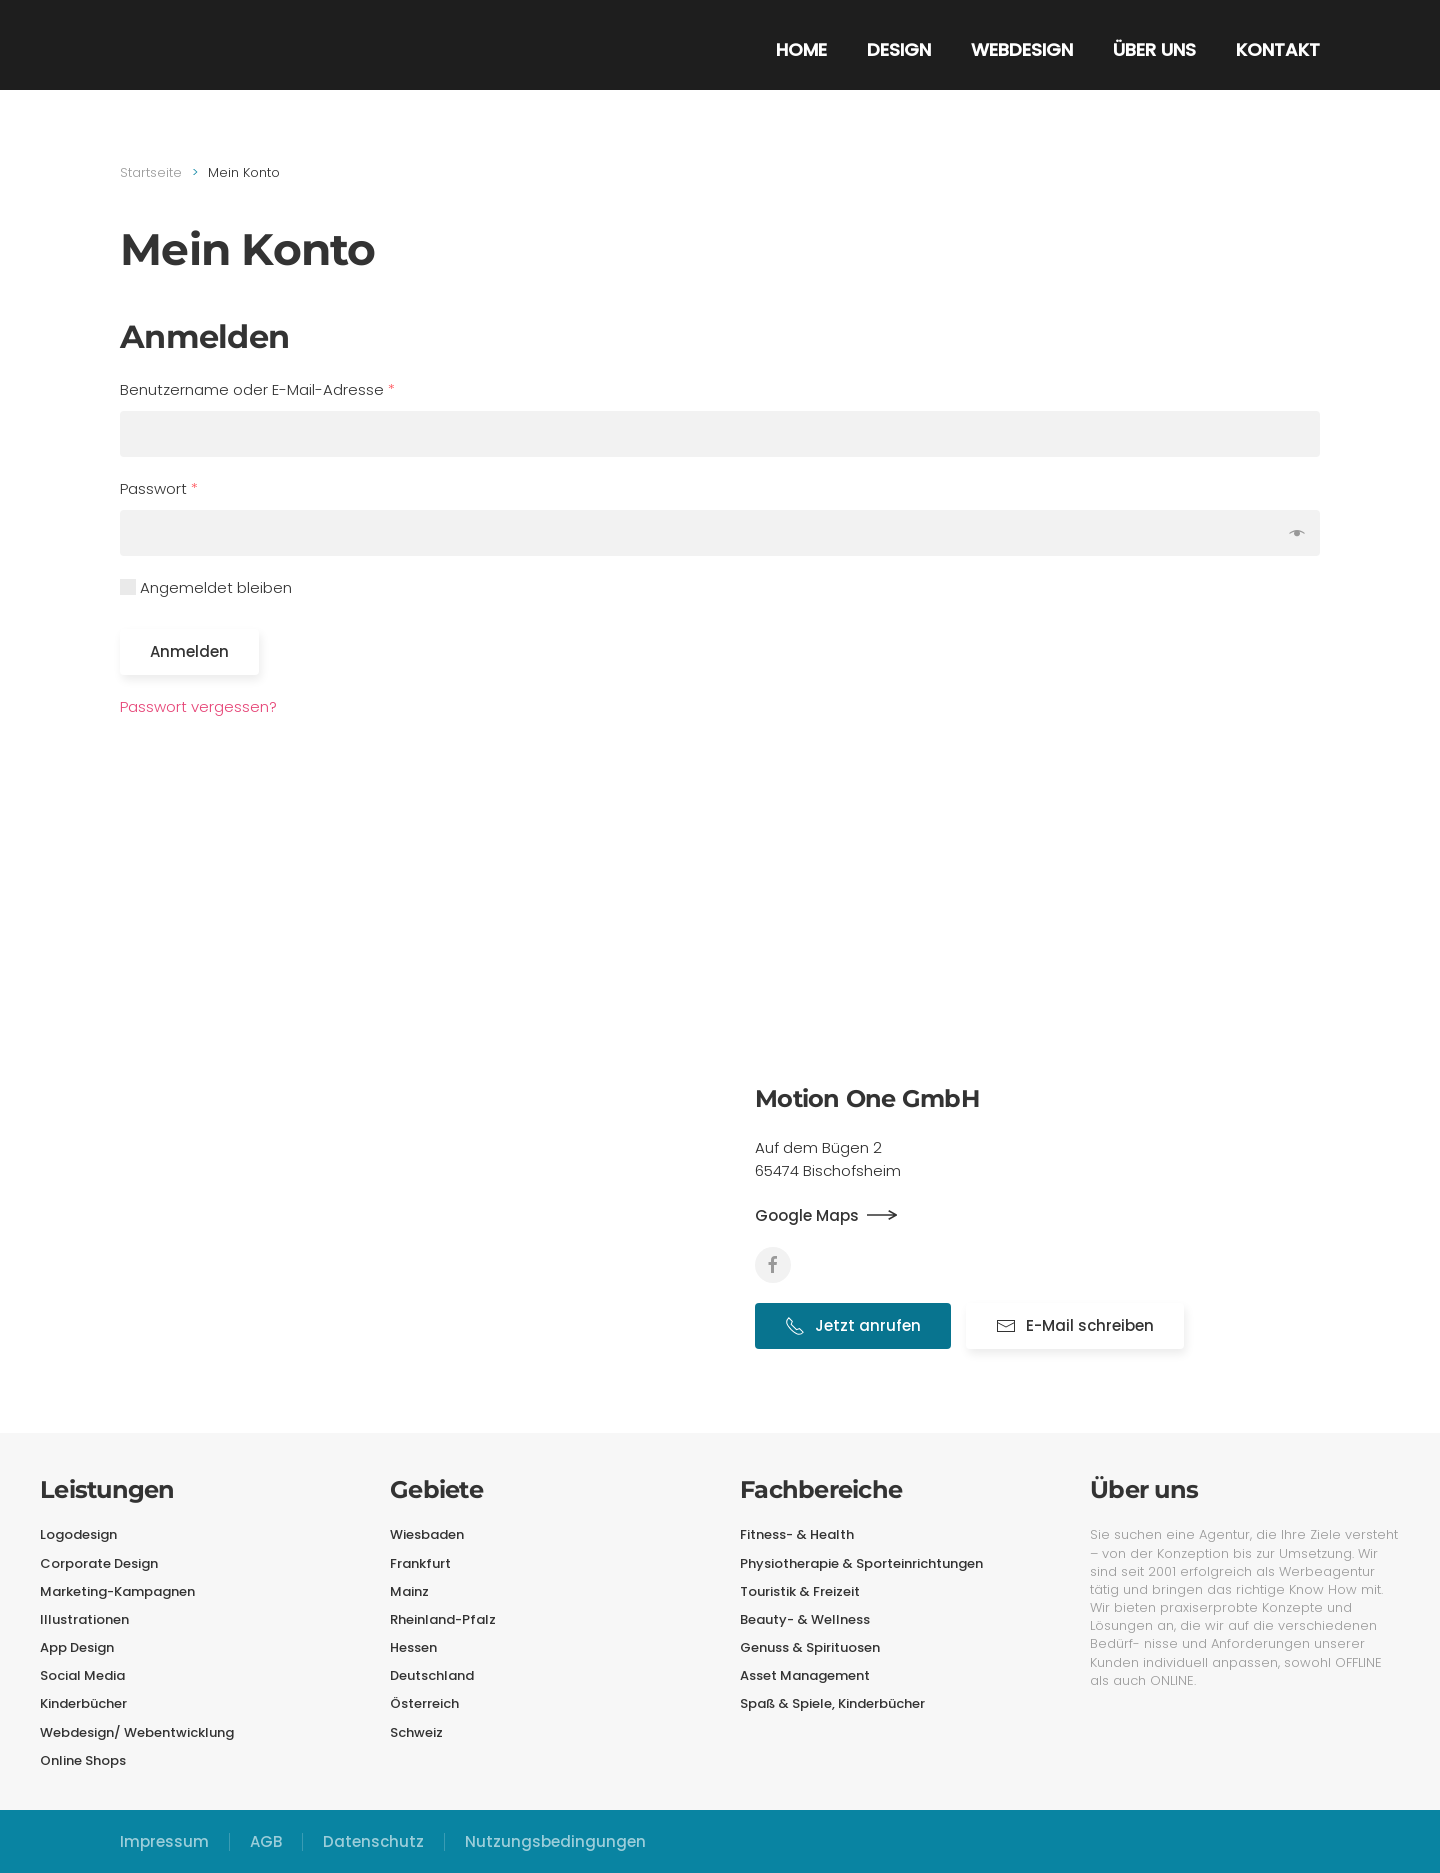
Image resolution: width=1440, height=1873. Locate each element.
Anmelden (189, 651)
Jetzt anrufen (853, 1325)
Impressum (164, 1841)
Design (899, 49)
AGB (266, 1841)
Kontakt (1278, 49)
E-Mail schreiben (1075, 1325)
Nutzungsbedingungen (555, 1841)
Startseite (151, 172)
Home (801, 49)
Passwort (159, 488)
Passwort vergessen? (198, 706)
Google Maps (807, 1215)
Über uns (1154, 49)
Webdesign (1022, 49)
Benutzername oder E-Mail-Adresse (257, 389)
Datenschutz (373, 1841)
